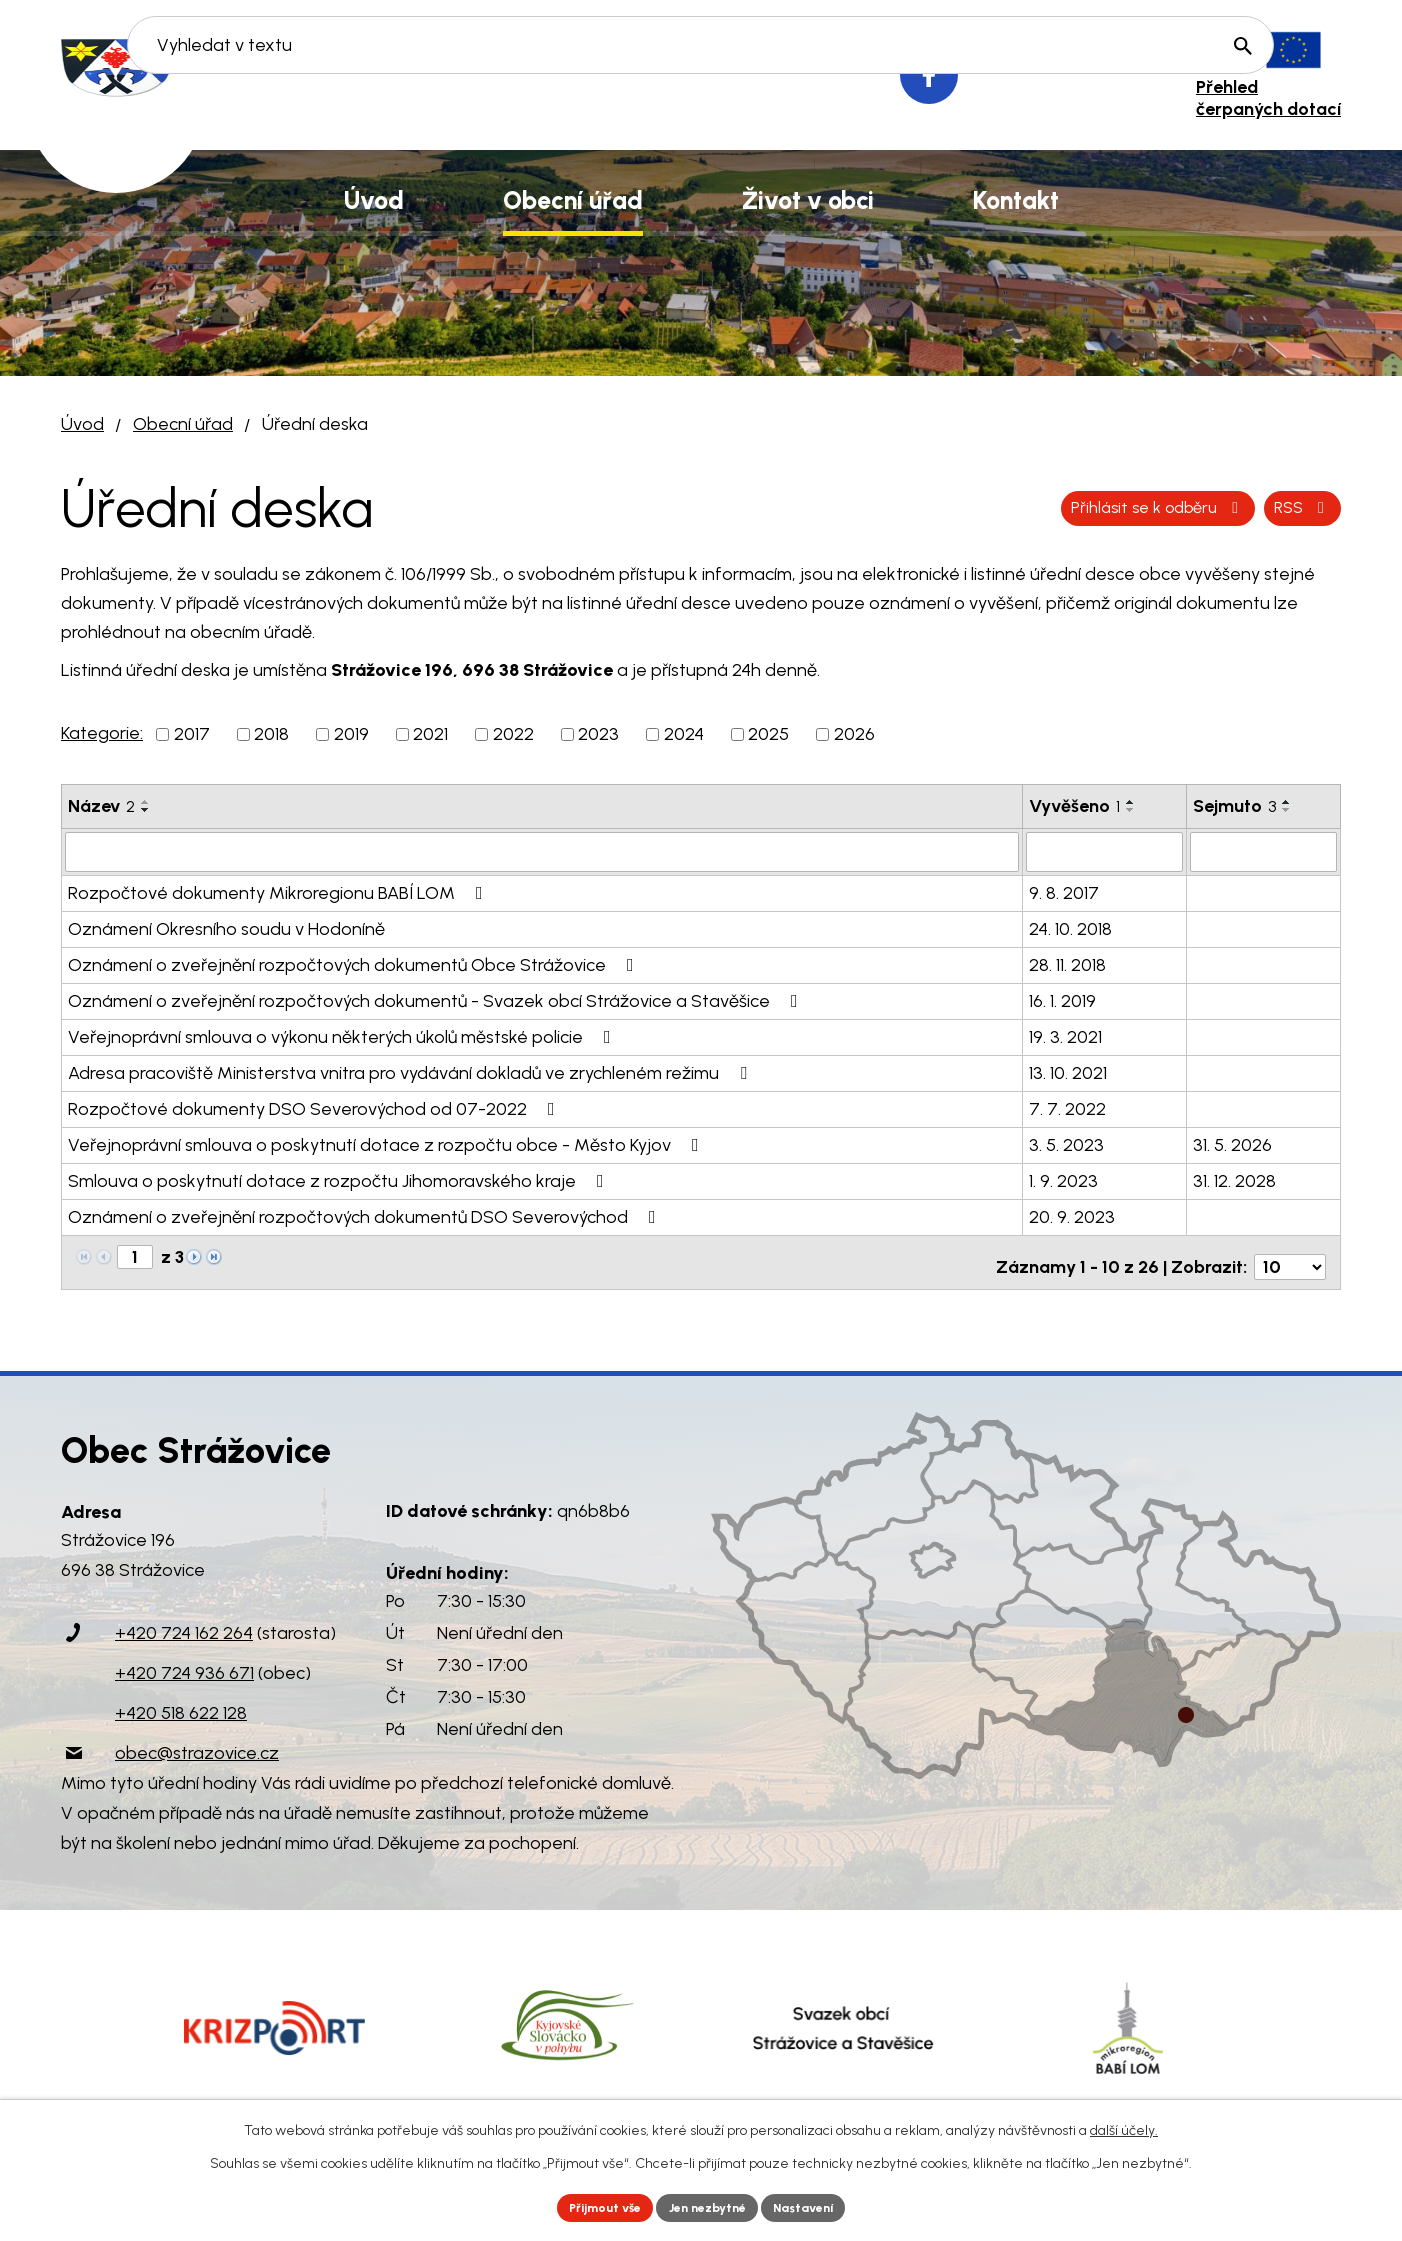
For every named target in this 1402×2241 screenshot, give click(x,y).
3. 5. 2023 (1066, 1143)
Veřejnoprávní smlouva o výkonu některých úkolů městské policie (343, 1035)
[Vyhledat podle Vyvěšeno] (1104, 851)
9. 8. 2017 (1064, 891)
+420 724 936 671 (184, 1663)
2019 (351, 734)
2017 (192, 734)
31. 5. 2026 (1232, 1143)
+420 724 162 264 (184, 1623)
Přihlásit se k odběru (1229, 508)
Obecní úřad (183, 424)
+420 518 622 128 (181, 1703)
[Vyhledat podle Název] (542, 851)
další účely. (1124, 2126)
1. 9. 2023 (1063, 1179)
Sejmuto (1234, 806)
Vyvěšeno (1074, 806)
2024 (684, 734)
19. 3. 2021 (1065, 1035)
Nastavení (820, 2205)
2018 (271, 734)
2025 (768, 734)
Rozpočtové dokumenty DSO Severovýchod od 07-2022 (315, 1107)
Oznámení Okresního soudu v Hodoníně (226, 927)
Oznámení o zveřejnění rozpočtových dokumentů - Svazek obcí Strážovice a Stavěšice (437, 999)
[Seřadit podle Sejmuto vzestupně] (1287, 802)
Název (101, 806)
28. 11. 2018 (1067, 963)
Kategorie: (102, 733)
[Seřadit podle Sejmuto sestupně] (1287, 810)
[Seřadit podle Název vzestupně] (146, 802)
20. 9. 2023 (1072, 1215)
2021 (430, 734)
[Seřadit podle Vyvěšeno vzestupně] (1131, 802)
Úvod (82, 424)
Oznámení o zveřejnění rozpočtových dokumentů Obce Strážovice (355, 963)
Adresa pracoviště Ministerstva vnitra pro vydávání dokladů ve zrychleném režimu (411, 1071)
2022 (513, 734)
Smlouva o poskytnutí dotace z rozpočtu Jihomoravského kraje (340, 1179)
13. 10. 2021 (1068, 1071)
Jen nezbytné (709, 2205)
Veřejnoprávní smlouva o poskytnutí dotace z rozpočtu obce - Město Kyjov (387, 1143)
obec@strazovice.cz (197, 1743)
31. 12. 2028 (1234, 1179)
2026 (854, 734)
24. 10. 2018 (1070, 927)
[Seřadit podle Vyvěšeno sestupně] (1131, 810)
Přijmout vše (590, 2205)
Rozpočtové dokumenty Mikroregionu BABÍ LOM (279, 891)
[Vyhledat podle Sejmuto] (1263, 851)
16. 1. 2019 (1062, 999)
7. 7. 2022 (1067, 1107)
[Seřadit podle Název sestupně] (146, 810)
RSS (1065, 508)
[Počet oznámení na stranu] (1290, 1256)
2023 (598, 734)
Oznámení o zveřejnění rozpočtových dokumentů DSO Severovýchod (366, 1215)
